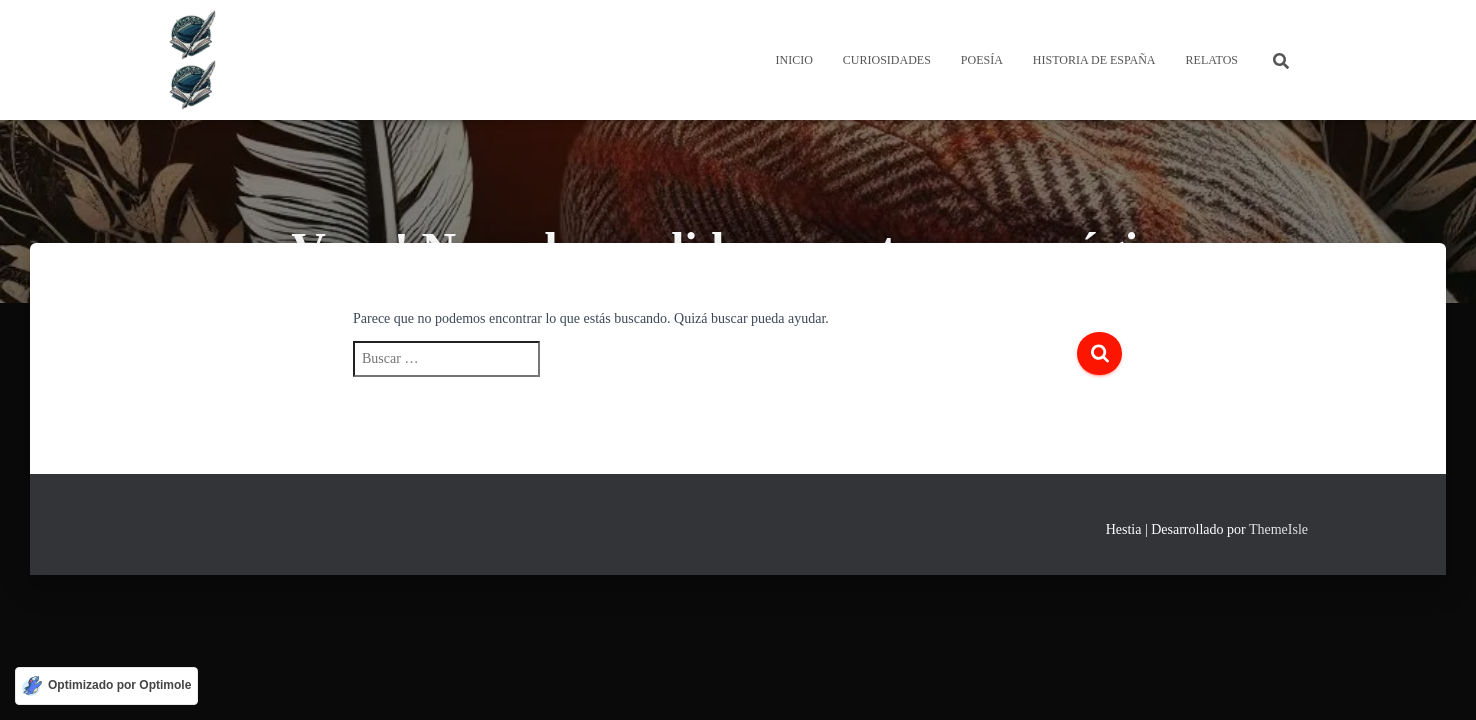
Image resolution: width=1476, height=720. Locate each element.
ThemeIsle (1278, 529)
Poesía (982, 60)
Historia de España (1094, 60)
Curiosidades (887, 60)
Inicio (793, 60)
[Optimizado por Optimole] (106, 686)
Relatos (1212, 60)
